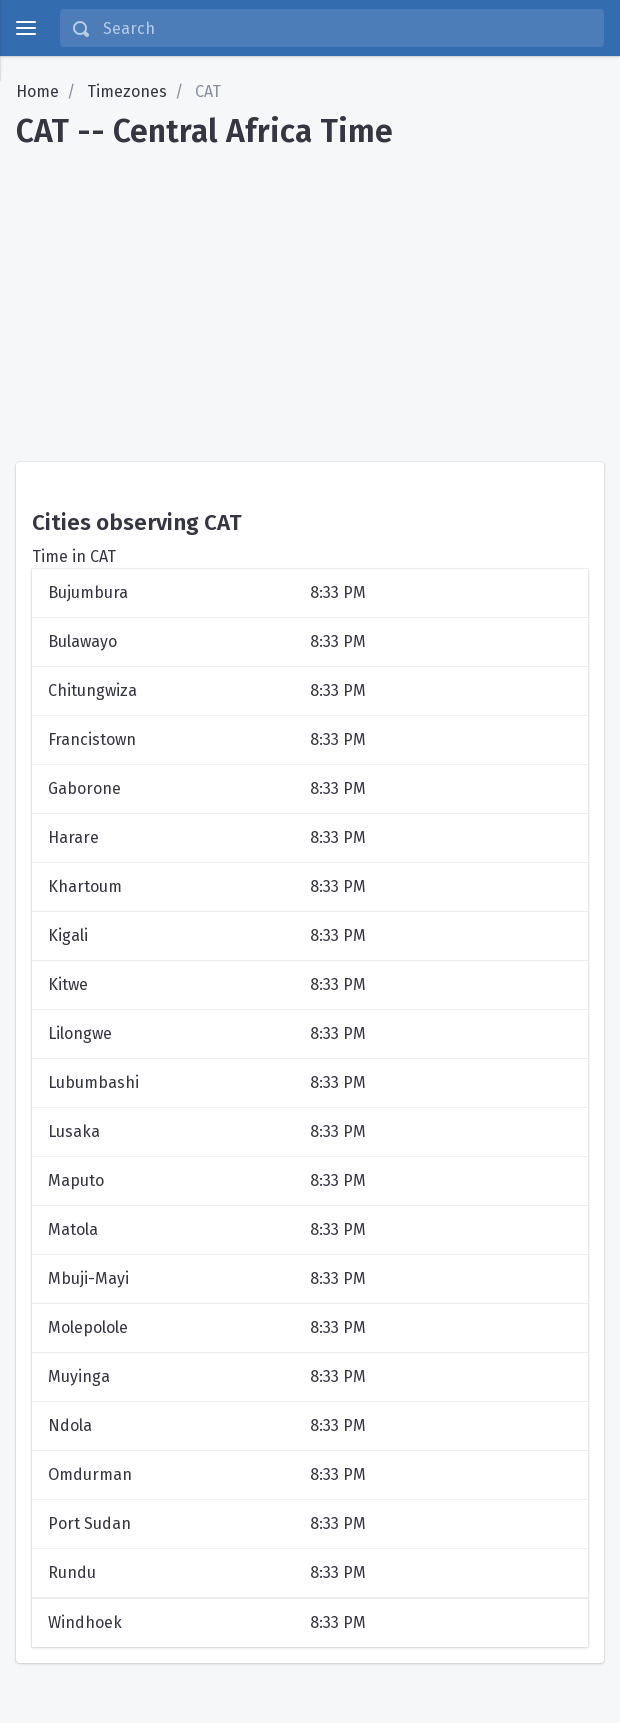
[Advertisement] (310, 298)
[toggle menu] (26, 28)
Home (37, 91)
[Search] (347, 28)
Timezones (127, 91)
